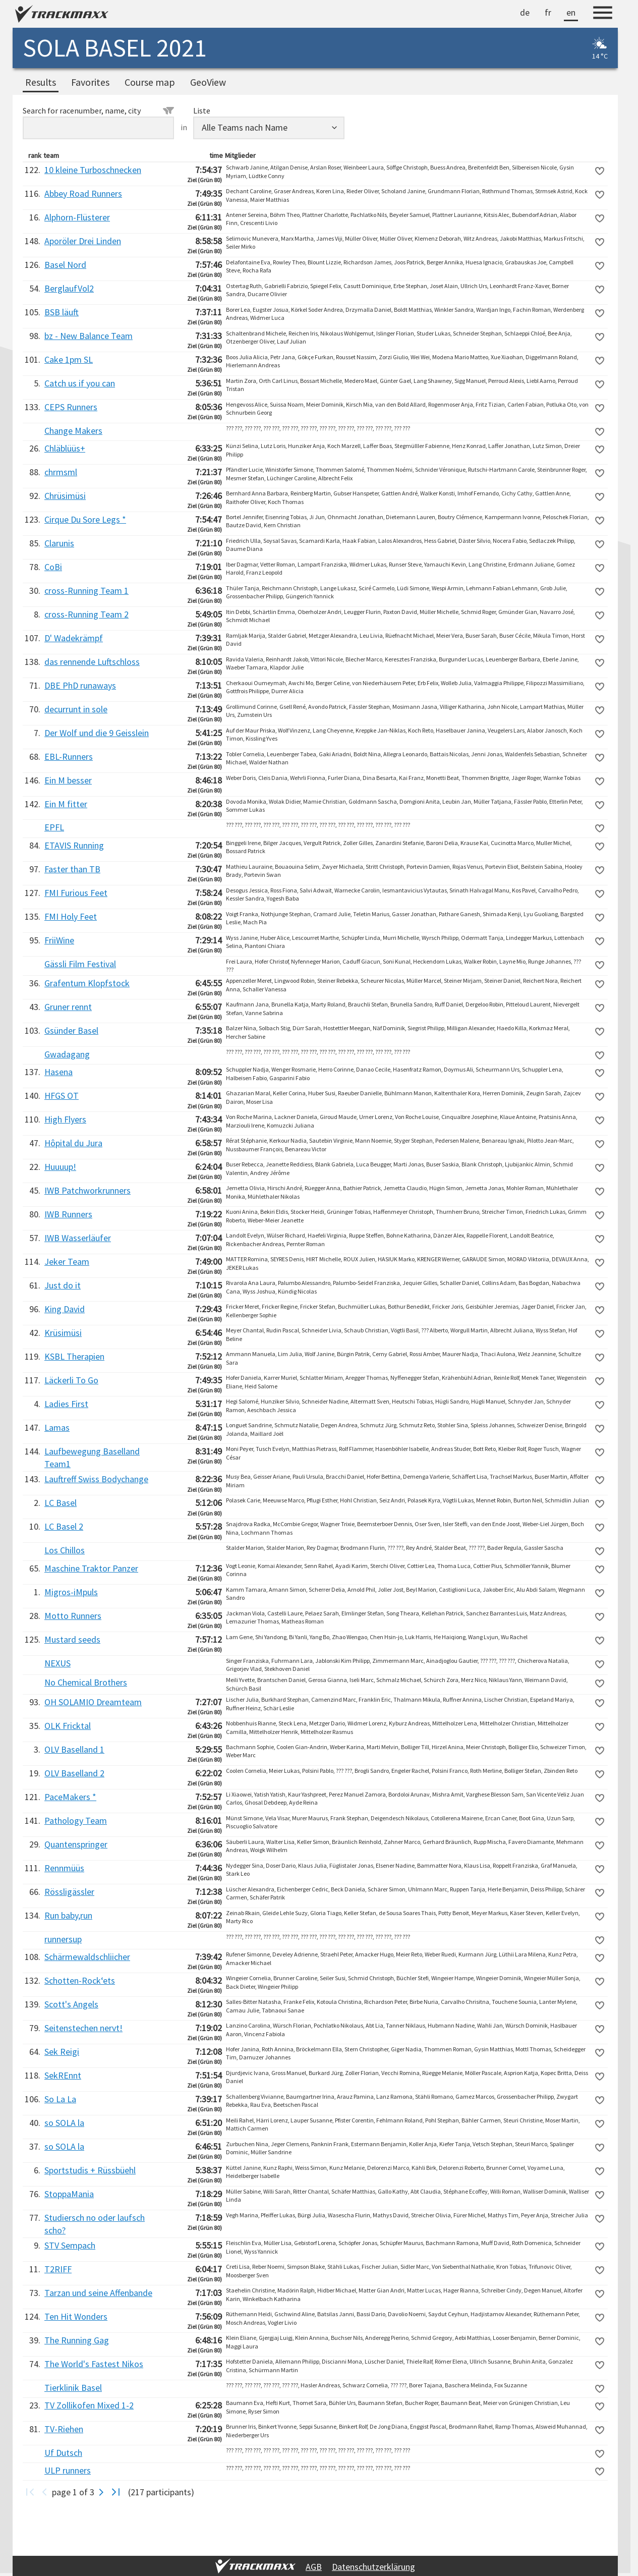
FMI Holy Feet (70, 916)
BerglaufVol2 (69, 288)
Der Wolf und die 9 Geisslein (96, 733)
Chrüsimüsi (65, 495)
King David (64, 1309)
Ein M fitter (65, 804)
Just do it (62, 1285)
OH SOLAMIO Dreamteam (93, 1702)
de (525, 12)
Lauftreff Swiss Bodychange (96, 1479)
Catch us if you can (79, 383)
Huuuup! (60, 1166)
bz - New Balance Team (88, 336)
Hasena (58, 1072)
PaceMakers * (70, 1797)
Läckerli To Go (71, 1380)
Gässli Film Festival (80, 964)
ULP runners (67, 2470)
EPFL (54, 827)
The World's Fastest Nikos (93, 2364)
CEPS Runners (70, 407)
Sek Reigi (61, 2051)
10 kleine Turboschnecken (92, 170)
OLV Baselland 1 (74, 1749)
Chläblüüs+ (64, 448)
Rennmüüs (64, 1868)
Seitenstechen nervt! (83, 2028)
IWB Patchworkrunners (87, 1190)
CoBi (53, 567)
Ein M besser (68, 780)
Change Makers (73, 430)
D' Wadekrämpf (73, 638)
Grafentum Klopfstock (87, 983)
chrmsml (60, 472)
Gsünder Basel (71, 1030)
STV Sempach (69, 2245)
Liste (201, 110)
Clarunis (59, 543)
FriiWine (59, 940)
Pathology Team (75, 1820)
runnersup (63, 1939)
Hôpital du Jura (73, 1143)
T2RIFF (58, 2269)
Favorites (90, 82)
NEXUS (57, 1663)
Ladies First (66, 1404)
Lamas (57, 1427)
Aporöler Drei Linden (82, 241)
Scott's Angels (71, 2004)
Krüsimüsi (63, 1332)
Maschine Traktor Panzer (91, 1568)
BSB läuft (61, 312)
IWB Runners (68, 1214)
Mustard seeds (72, 1639)
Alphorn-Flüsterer (77, 217)
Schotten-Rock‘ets (79, 1980)
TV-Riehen (63, 2429)
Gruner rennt (68, 1007)
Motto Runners (72, 1615)
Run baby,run (68, 1915)
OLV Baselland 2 (74, 1773)
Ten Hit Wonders (75, 2316)
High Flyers (65, 1119)
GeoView (208, 82)
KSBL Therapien (74, 1356)
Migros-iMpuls (71, 1592)
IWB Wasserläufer (77, 1238)
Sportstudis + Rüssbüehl (90, 2170)
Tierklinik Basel (73, 2387)
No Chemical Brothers (85, 1682)
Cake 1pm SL (68, 359)
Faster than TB (72, 869)
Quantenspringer (75, 1844)
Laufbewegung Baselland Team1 (92, 1457)
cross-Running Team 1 (86, 590)
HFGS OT (61, 1095)
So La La (60, 2099)
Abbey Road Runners (83, 193)
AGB (314, 2566)
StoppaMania (69, 2194)
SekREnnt (62, 2075)
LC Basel (60, 1502)
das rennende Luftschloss (92, 661)
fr (548, 12)
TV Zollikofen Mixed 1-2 (89, 2405)
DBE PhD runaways (80, 685)
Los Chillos (64, 1550)
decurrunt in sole (75, 709)
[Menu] (602, 14)
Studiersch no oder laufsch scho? (94, 2224)
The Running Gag (76, 2340)
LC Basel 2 (63, 1526)
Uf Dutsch (63, 2452)
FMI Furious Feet (75, 893)
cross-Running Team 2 (86, 614)
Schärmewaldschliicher (87, 1957)
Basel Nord (65, 264)
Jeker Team (66, 1261)
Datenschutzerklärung (373, 2566)
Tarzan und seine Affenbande (98, 2293)
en (570, 12)
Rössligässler (69, 1891)
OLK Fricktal (67, 1725)
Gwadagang (67, 1054)
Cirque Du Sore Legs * (85, 519)
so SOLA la (64, 2123)
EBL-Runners (68, 756)
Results (40, 82)
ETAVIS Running (74, 845)
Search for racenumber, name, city (98, 110)
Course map (150, 82)
